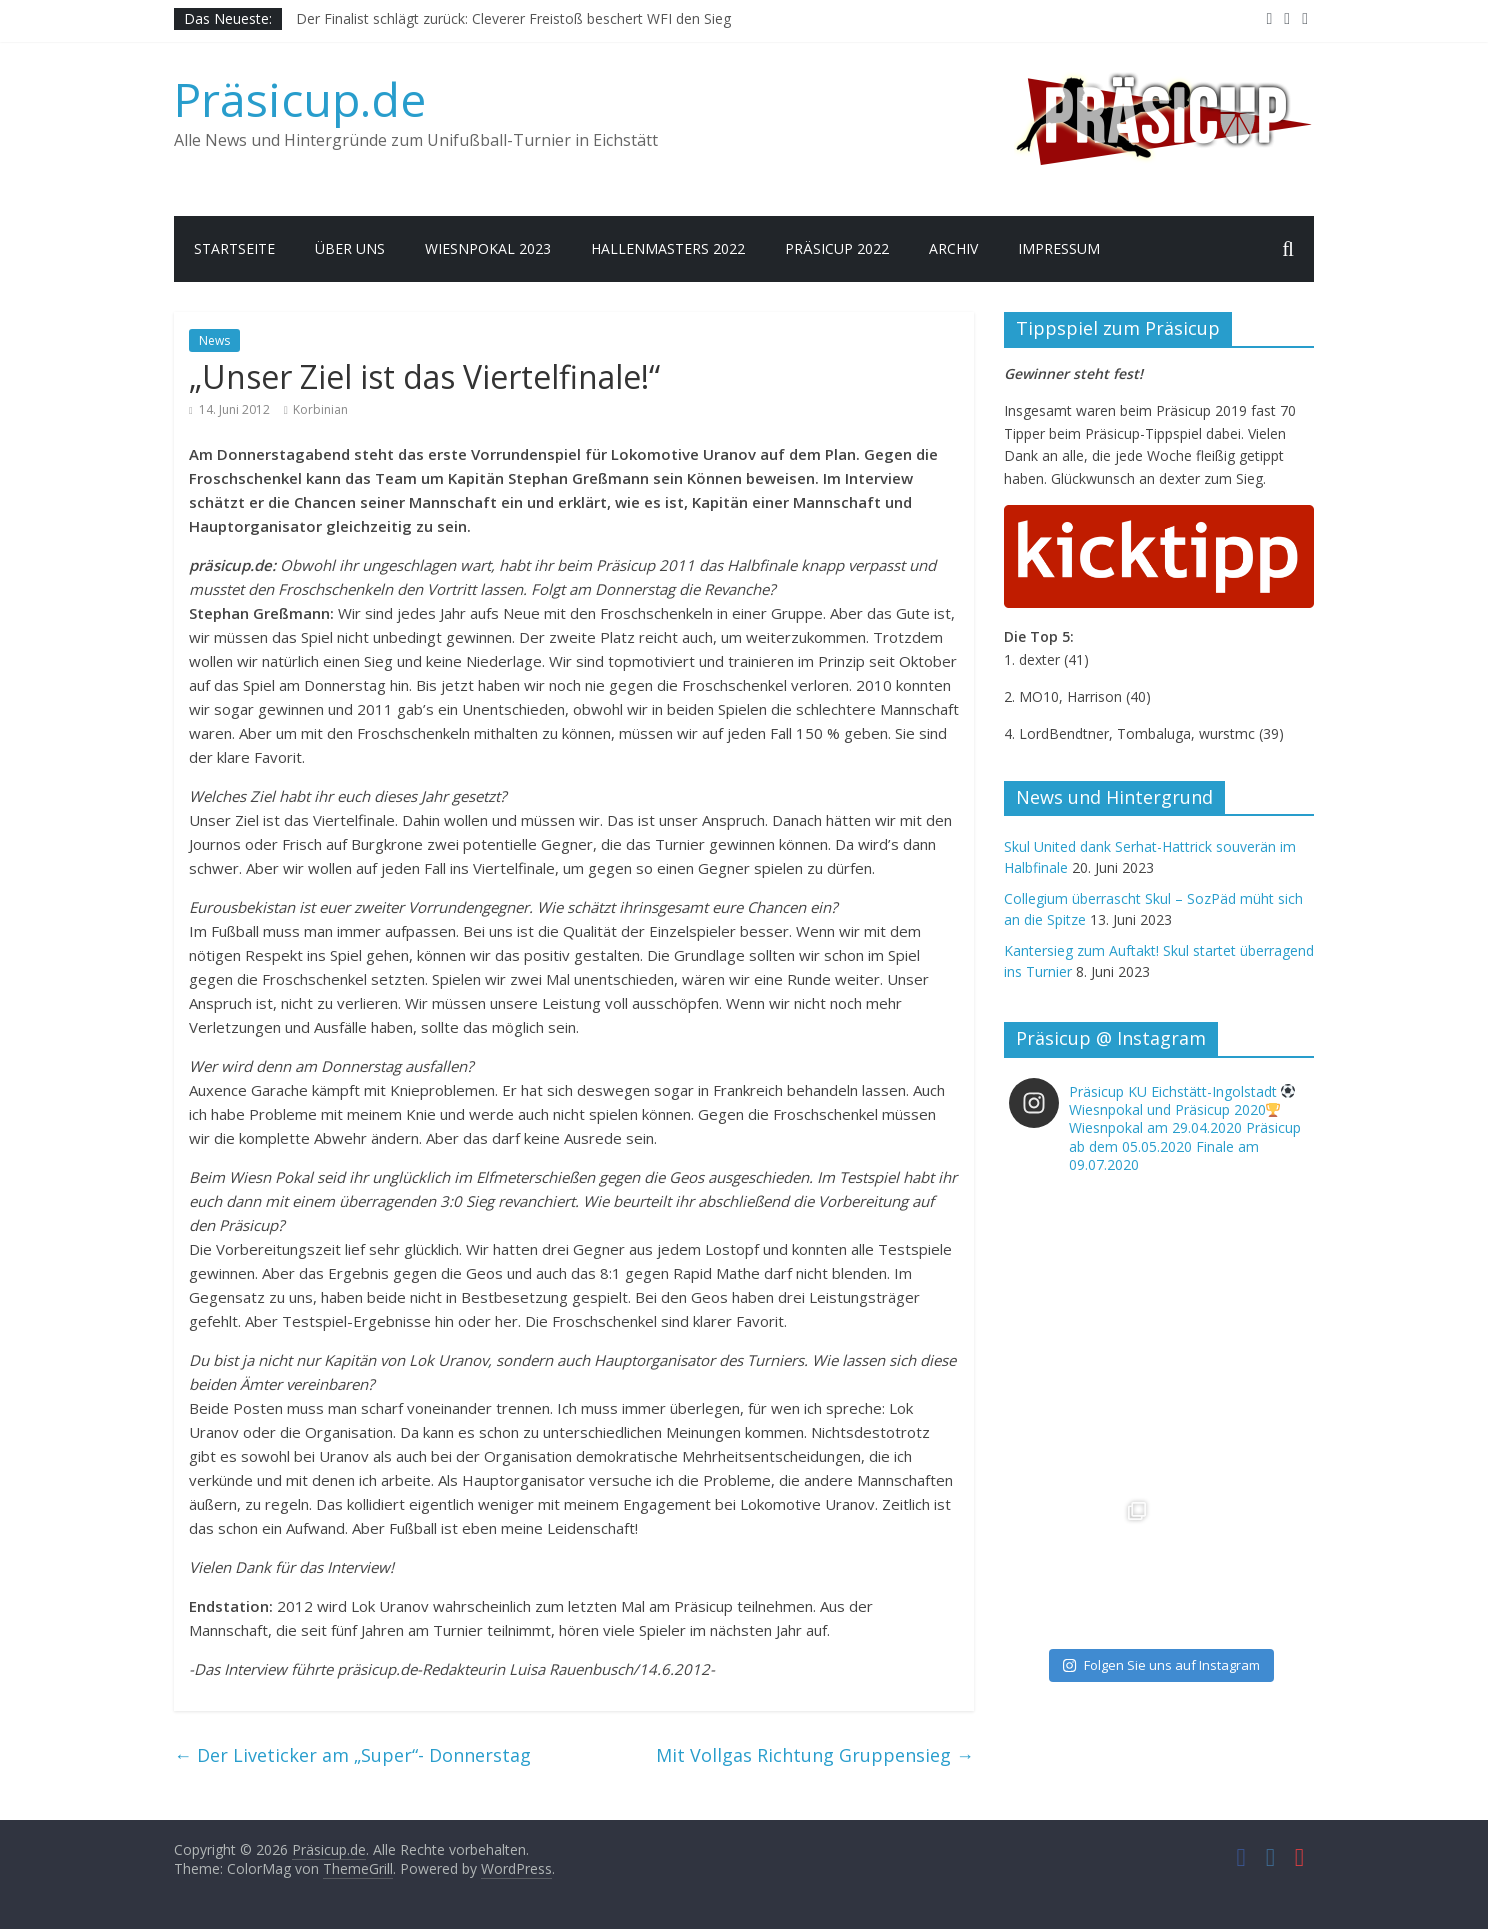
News (214, 340)
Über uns (350, 248)
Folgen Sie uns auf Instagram (1161, 1665)
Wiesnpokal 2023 (488, 248)
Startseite (234, 248)
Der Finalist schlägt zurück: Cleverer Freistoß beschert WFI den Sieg (513, 18)
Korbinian (320, 409)
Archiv (953, 248)
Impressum (1059, 248)
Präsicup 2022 (837, 248)
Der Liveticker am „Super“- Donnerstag (352, 1755)
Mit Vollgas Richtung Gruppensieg (815, 1755)
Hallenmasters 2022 (668, 248)
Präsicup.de (300, 99)
